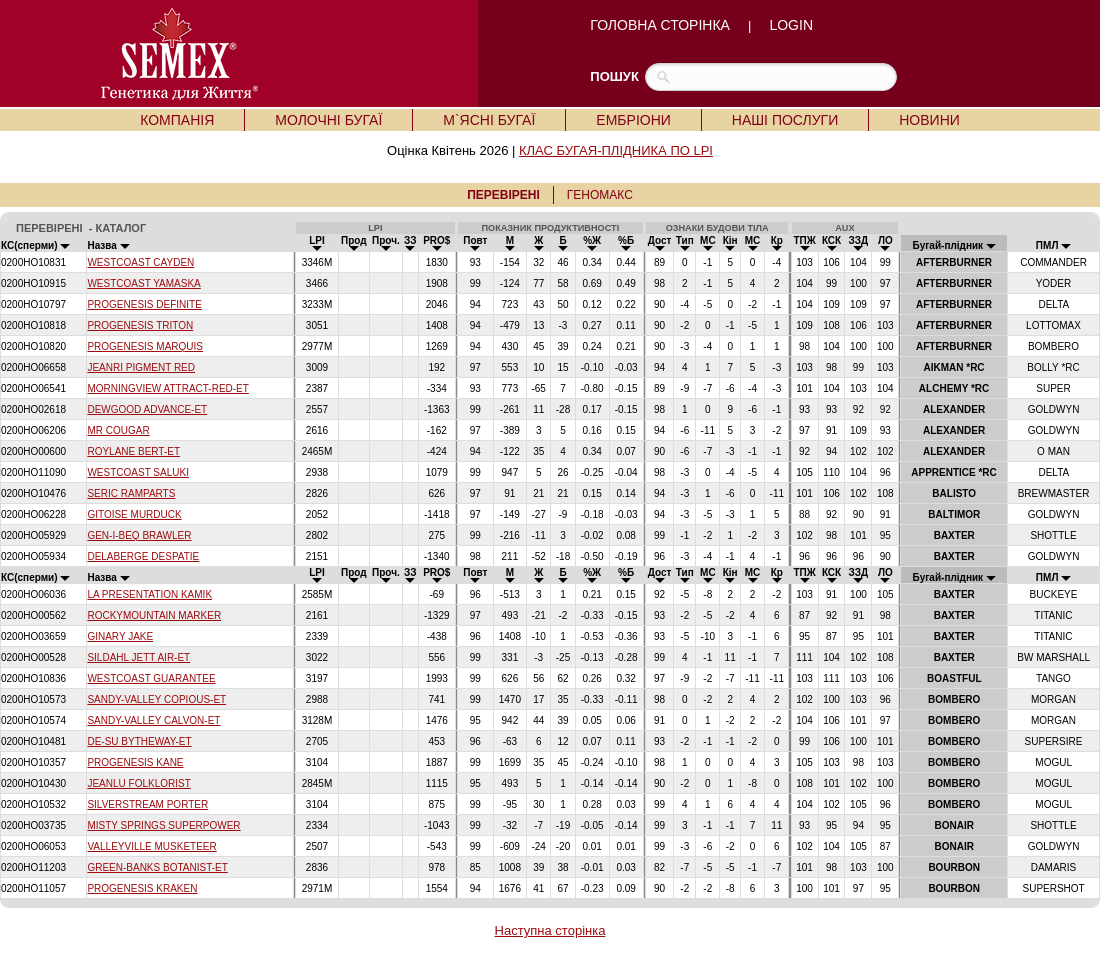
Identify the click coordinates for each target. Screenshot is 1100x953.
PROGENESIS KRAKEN (142, 888)
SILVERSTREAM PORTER (147, 804)
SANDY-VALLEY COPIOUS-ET (156, 699)
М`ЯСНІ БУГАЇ (489, 120)
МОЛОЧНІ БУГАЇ (328, 120)
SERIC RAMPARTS (131, 493)
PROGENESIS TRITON (140, 325)
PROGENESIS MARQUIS (145, 346)
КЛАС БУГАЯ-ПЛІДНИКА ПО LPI (616, 150)
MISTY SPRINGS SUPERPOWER (163, 825)
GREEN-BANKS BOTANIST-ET (157, 867)
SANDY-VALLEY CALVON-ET (153, 720)
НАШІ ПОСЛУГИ (785, 120)
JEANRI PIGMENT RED (141, 367)
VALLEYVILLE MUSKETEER (151, 846)
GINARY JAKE (120, 636)
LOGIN (791, 25)
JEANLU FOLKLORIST (138, 783)
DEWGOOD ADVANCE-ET (147, 409)
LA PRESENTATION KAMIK (149, 594)
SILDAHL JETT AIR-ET (138, 657)
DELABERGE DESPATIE (143, 556)
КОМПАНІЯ (177, 120)
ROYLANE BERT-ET (133, 451)
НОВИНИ (929, 120)
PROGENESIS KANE (135, 762)
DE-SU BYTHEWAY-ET (139, 741)
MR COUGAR (118, 430)
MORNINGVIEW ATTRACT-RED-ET (167, 388)
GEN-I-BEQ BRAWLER (139, 535)
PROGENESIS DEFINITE (144, 304)
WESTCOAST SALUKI (138, 472)
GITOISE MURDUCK (134, 514)
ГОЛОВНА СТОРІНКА (660, 25)
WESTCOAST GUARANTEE (151, 678)
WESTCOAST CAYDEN (140, 262)
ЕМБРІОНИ (633, 120)
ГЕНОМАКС (600, 195)
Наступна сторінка (550, 930)
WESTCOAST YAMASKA (143, 283)
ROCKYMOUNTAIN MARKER (154, 615)
